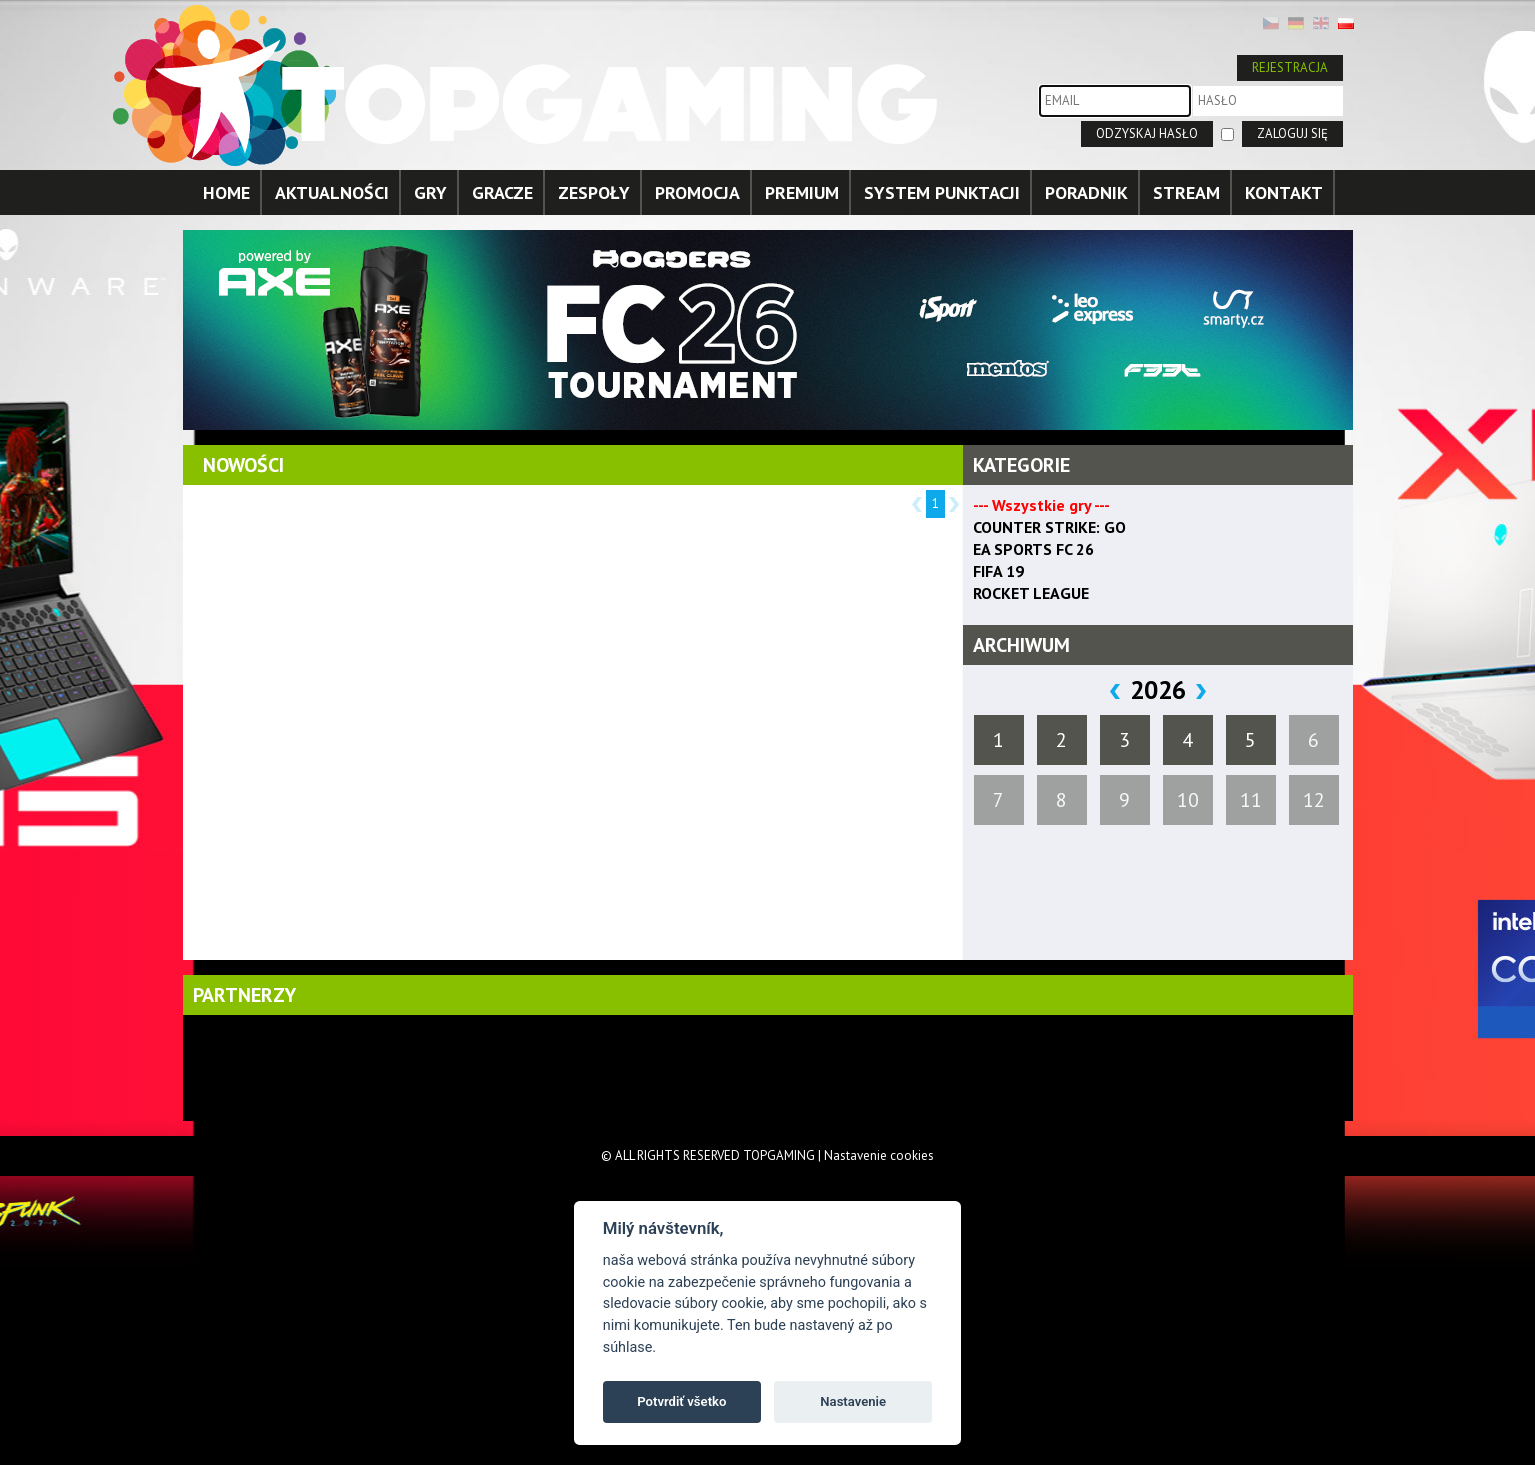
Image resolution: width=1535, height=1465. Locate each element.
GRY (430, 192)
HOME (226, 192)
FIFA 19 (998, 571)
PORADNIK (1086, 192)
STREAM (1186, 192)
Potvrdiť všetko (681, 1401)
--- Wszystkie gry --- (1041, 505)
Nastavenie (853, 1401)
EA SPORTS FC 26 (1033, 549)
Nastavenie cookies (879, 1155)
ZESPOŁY (594, 192)
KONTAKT (1284, 192)
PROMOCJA (697, 192)
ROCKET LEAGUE (1031, 593)
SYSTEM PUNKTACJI (942, 192)
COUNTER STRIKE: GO (1049, 527)
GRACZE (502, 192)
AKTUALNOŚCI (332, 192)
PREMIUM (802, 192)
